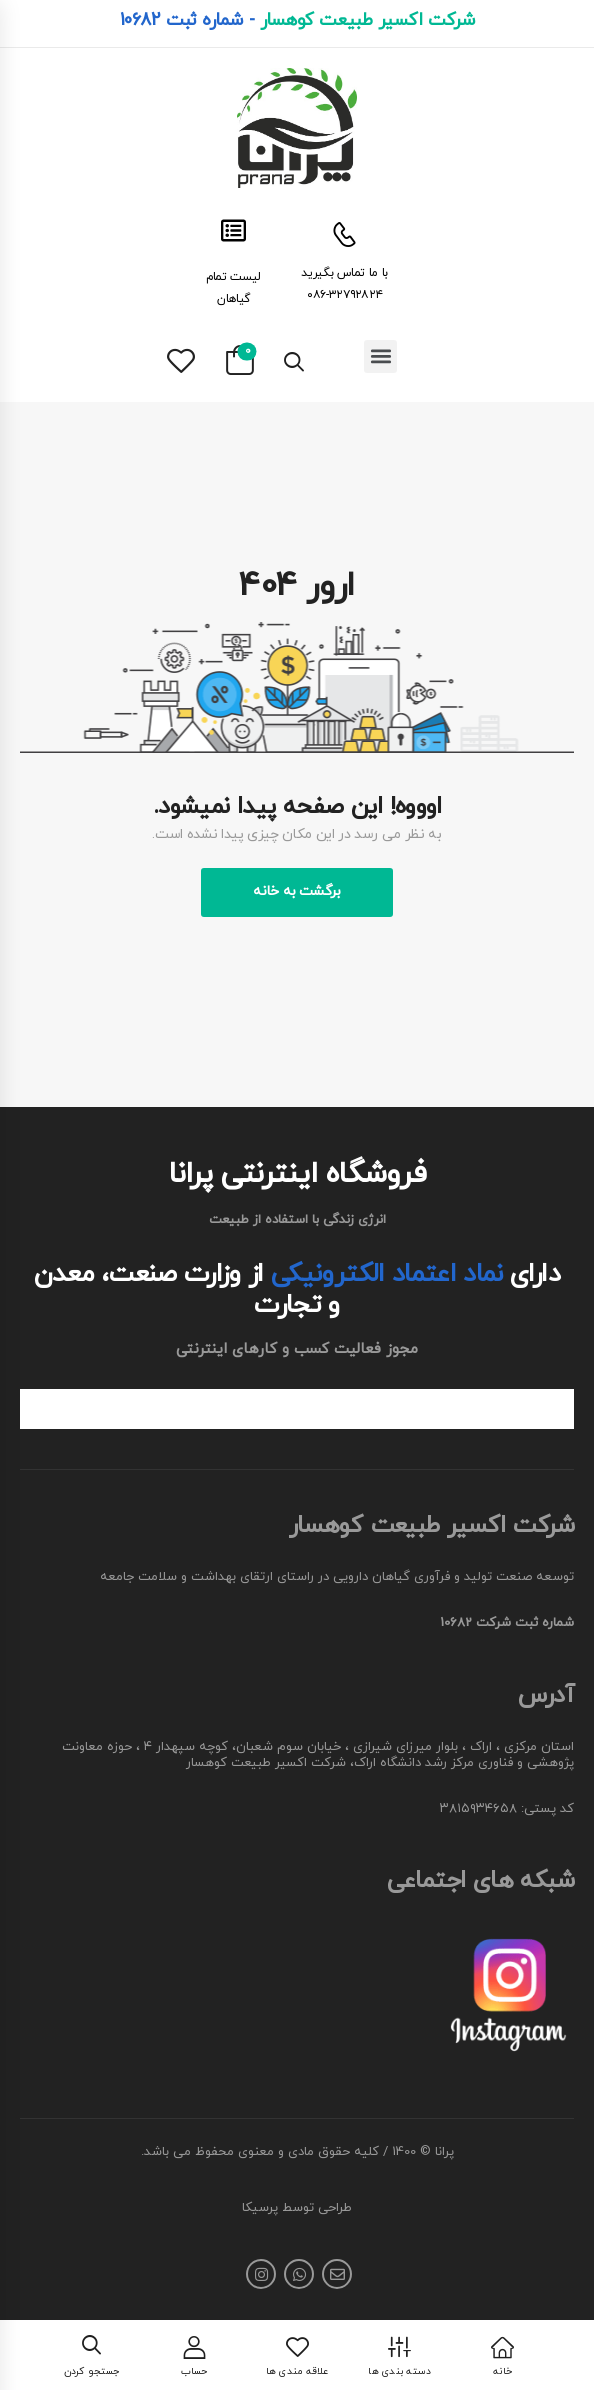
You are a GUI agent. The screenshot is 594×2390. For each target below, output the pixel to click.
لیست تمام (233, 277)
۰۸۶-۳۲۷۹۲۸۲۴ (344, 295)
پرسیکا (260, 2208)
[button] (380, 356)
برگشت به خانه (296, 891)
